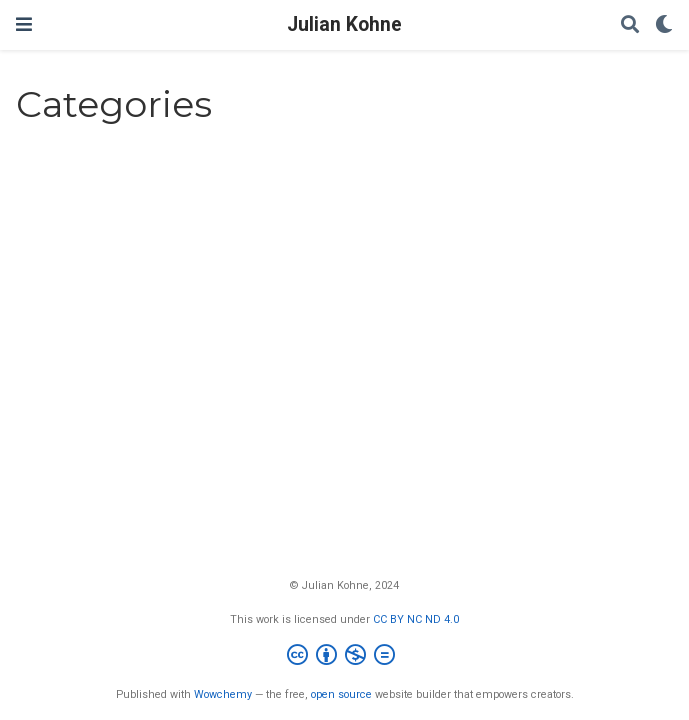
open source (341, 694)
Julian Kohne (344, 24)
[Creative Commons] (345, 657)
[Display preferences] (664, 25)
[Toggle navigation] (24, 24)
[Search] (630, 25)
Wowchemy (223, 694)
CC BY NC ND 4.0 (416, 619)
